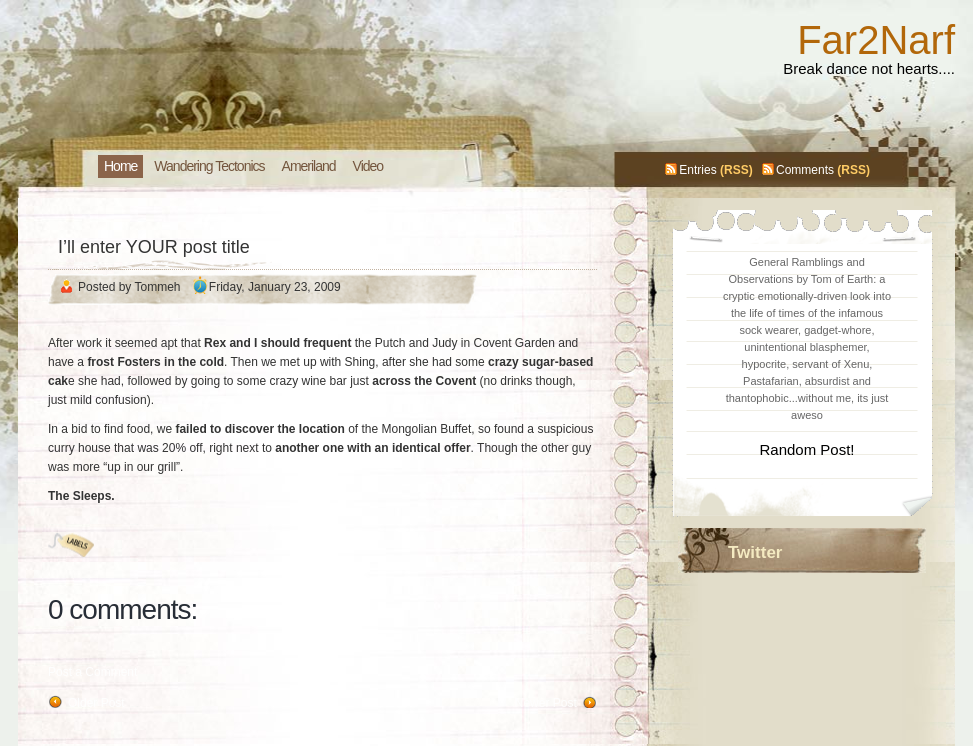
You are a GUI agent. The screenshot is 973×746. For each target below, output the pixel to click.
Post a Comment (92, 672)
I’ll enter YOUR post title (154, 247)
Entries (697, 170)
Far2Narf (876, 40)
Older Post (96, 703)
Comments (805, 170)
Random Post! (806, 449)
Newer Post (546, 703)
